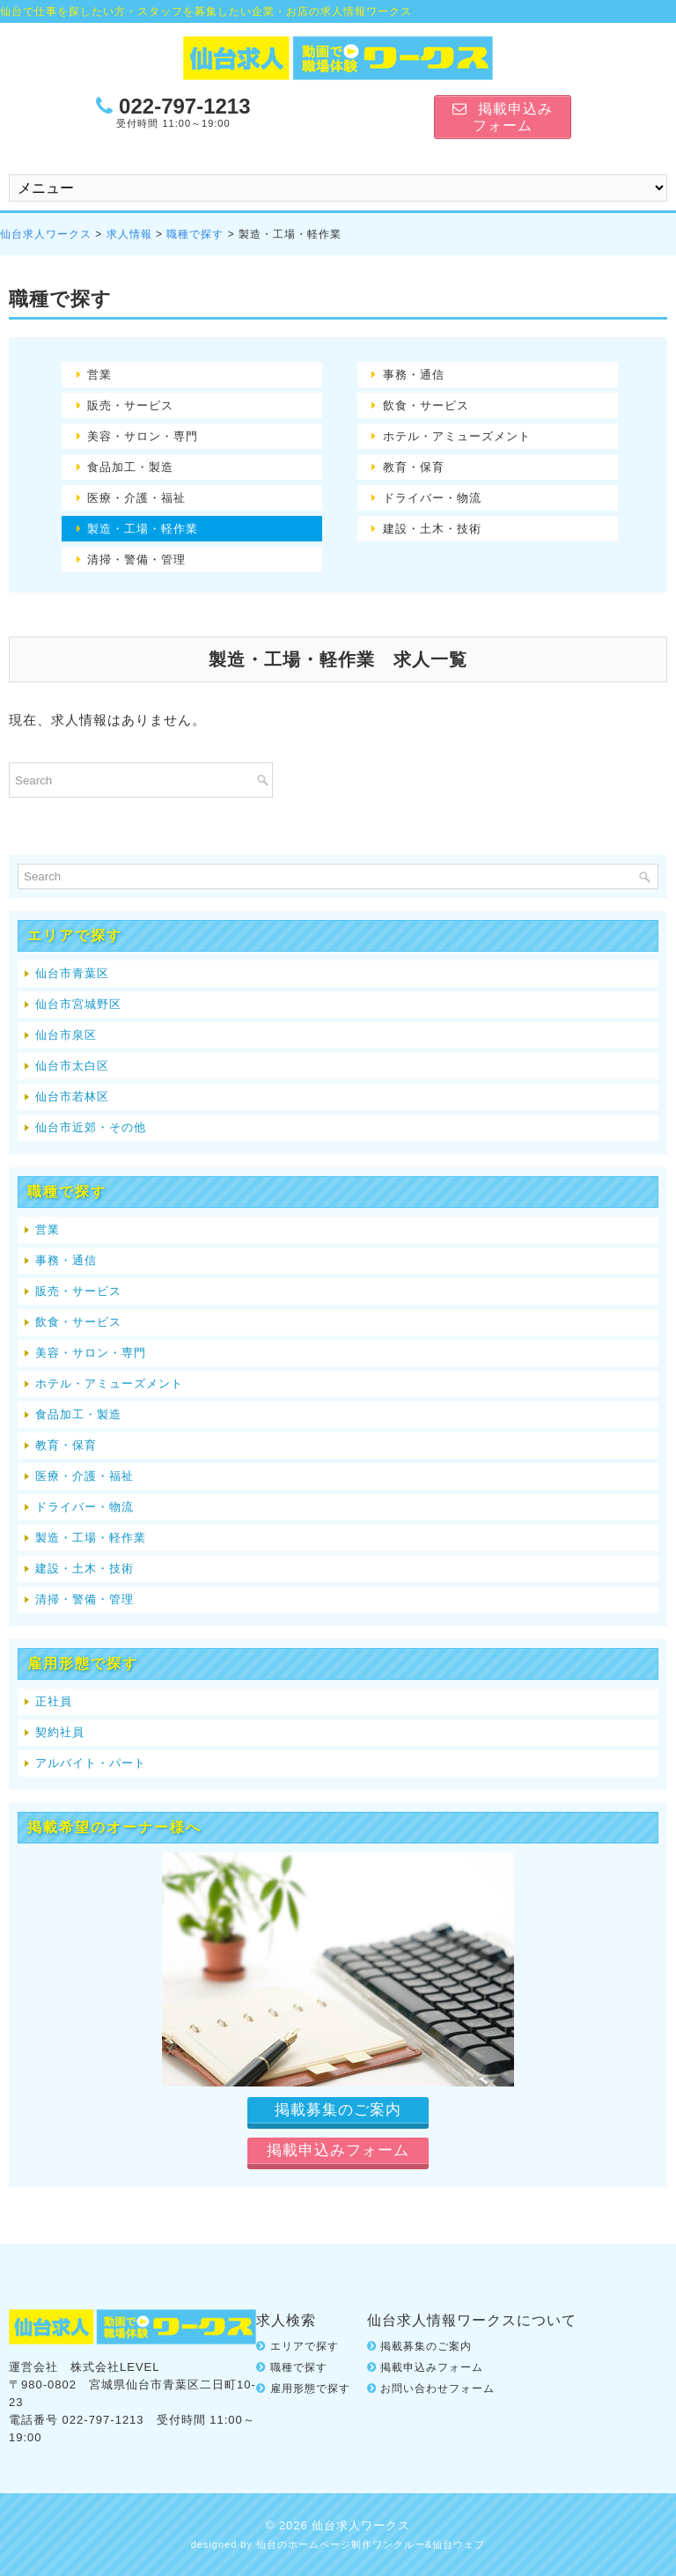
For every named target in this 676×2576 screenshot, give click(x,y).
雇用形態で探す (310, 2388)
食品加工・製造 (130, 467)
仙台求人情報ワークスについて (472, 2320)
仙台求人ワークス (46, 234)
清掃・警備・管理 (136, 559)
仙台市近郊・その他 (90, 1127)
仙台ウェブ (458, 2544)
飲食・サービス (426, 405)
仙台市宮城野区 (78, 1004)
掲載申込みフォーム (431, 2367)
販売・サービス (130, 405)
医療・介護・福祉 (136, 497)
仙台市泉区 (66, 1034)
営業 (99, 374)
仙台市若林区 (72, 1096)
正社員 (53, 1701)
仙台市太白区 (72, 1065)
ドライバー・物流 (432, 497)
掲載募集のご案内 (426, 2346)
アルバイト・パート (90, 1763)
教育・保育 (414, 467)
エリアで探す (304, 2346)
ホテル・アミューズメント (457, 436)
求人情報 (129, 234)
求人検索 (286, 2320)
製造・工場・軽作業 (142, 528)
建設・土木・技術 (432, 528)
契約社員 (59, 1732)
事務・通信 (414, 374)
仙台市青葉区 (72, 973)
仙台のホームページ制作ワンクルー (340, 2544)
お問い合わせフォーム (437, 2388)
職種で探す (195, 234)
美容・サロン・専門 (142, 436)
